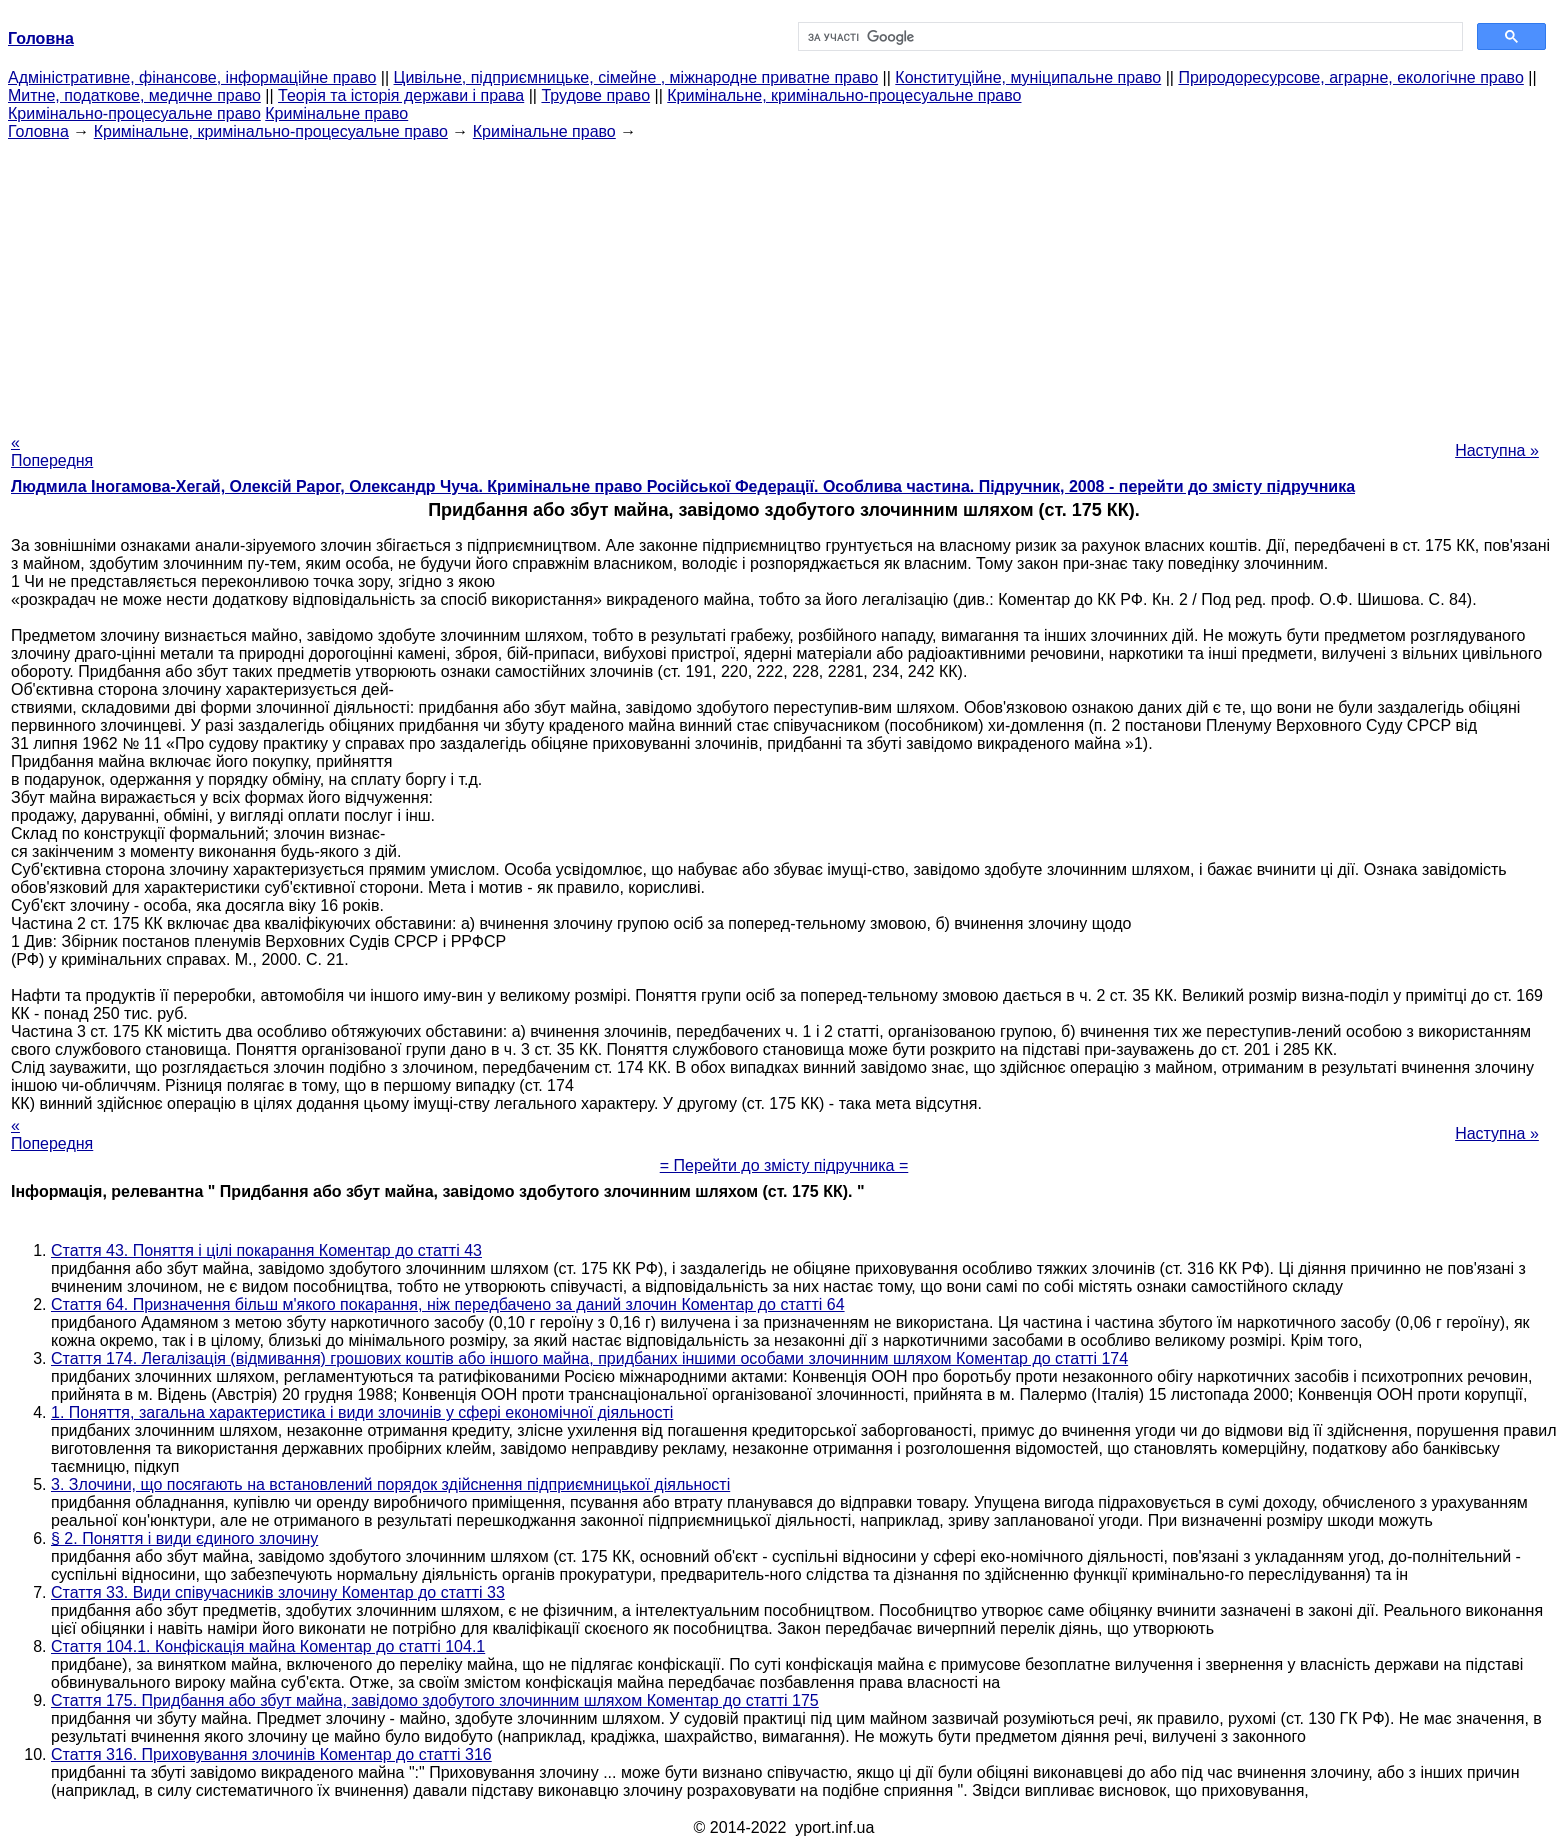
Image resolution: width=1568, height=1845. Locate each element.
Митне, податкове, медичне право (134, 95)
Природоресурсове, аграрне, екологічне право (1350, 77)
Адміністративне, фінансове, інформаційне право (192, 77)
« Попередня (52, 451)
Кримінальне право (336, 113)
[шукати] (1128, 37)
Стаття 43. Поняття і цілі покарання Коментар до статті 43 (266, 1250)
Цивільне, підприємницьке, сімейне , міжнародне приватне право (636, 77)
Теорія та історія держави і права (401, 95)
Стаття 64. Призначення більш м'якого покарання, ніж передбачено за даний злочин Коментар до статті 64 (448, 1304)
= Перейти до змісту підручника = (784, 1165)
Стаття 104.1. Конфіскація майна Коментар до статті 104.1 (268, 1646)
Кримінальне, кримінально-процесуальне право (844, 95)
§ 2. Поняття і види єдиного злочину (184, 1538)
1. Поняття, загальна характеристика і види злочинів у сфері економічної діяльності (362, 1412)
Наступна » (1497, 450)
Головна (38, 131)
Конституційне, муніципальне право (1028, 77)
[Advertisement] (784, 281)
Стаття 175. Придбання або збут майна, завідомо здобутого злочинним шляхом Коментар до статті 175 (435, 1700)
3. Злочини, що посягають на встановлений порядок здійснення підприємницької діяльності (390, 1484)
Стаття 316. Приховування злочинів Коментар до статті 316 (271, 1754)
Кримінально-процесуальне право (134, 113)
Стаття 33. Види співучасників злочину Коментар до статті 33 (278, 1592)
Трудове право (595, 95)
